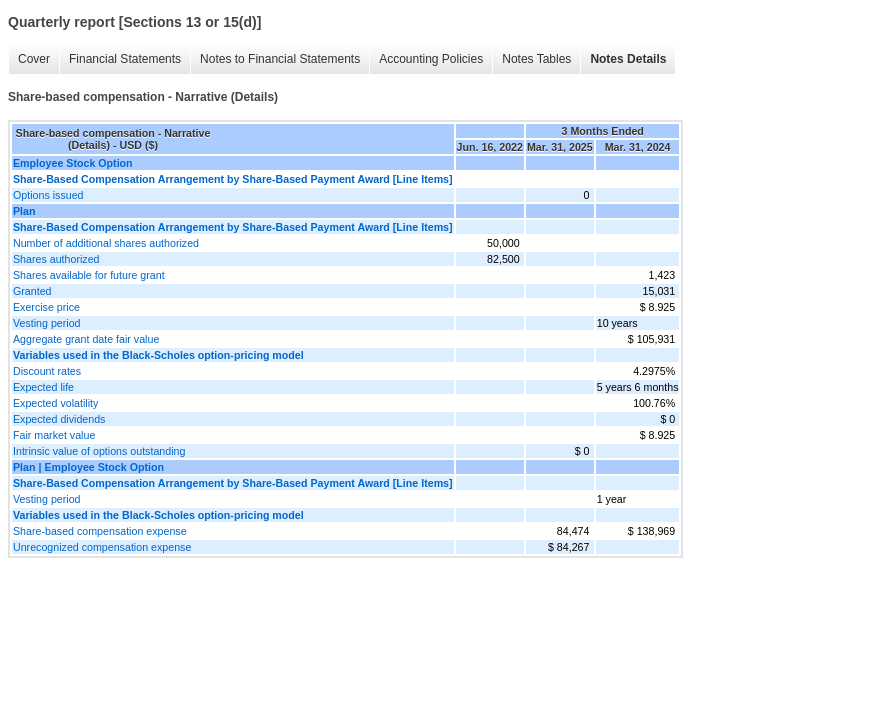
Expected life (43, 387)
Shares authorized (56, 259)
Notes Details (628, 59)
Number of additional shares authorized (106, 243)
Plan (24, 211)
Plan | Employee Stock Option (88, 467)
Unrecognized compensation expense (102, 547)
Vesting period (47, 323)
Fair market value (54, 435)
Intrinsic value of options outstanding (99, 451)
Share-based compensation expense (100, 531)
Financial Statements (125, 59)
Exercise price (46, 307)
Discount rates (47, 371)
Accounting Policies (431, 59)
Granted (32, 291)
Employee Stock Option (73, 163)
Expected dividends (59, 419)
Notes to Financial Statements (280, 59)
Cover (34, 59)
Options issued (48, 195)
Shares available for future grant (89, 275)
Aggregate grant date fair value (86, 339)
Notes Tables (536, 59)
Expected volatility (55, 403)
